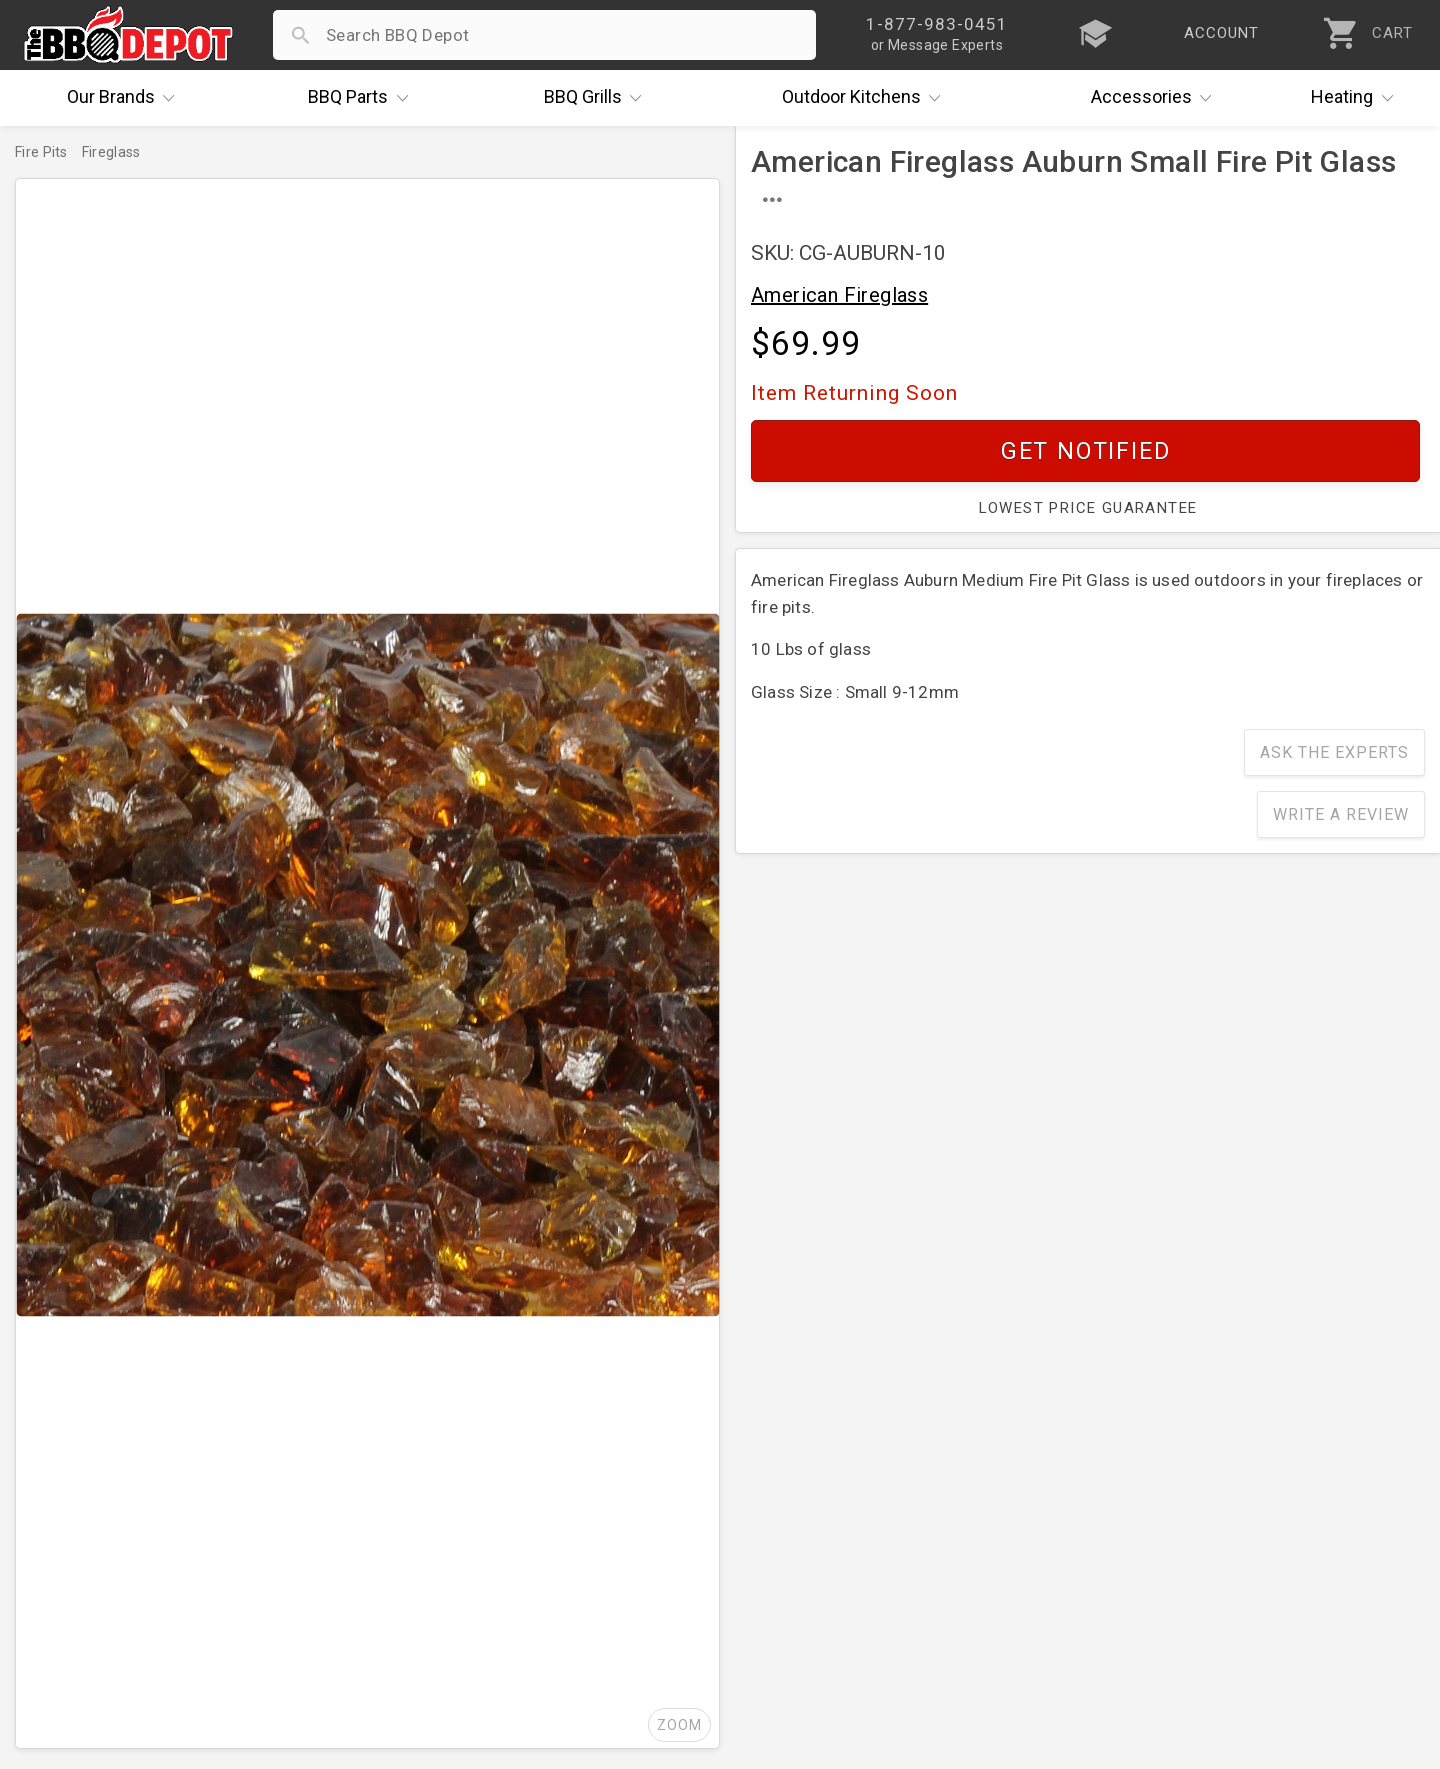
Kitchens (866, 98)
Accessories (1156, 98)
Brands (126, 98)
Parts (363, 98)
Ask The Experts (1334, 752)
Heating (1357, 98)
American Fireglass (839, 295)
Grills (598, 98)
